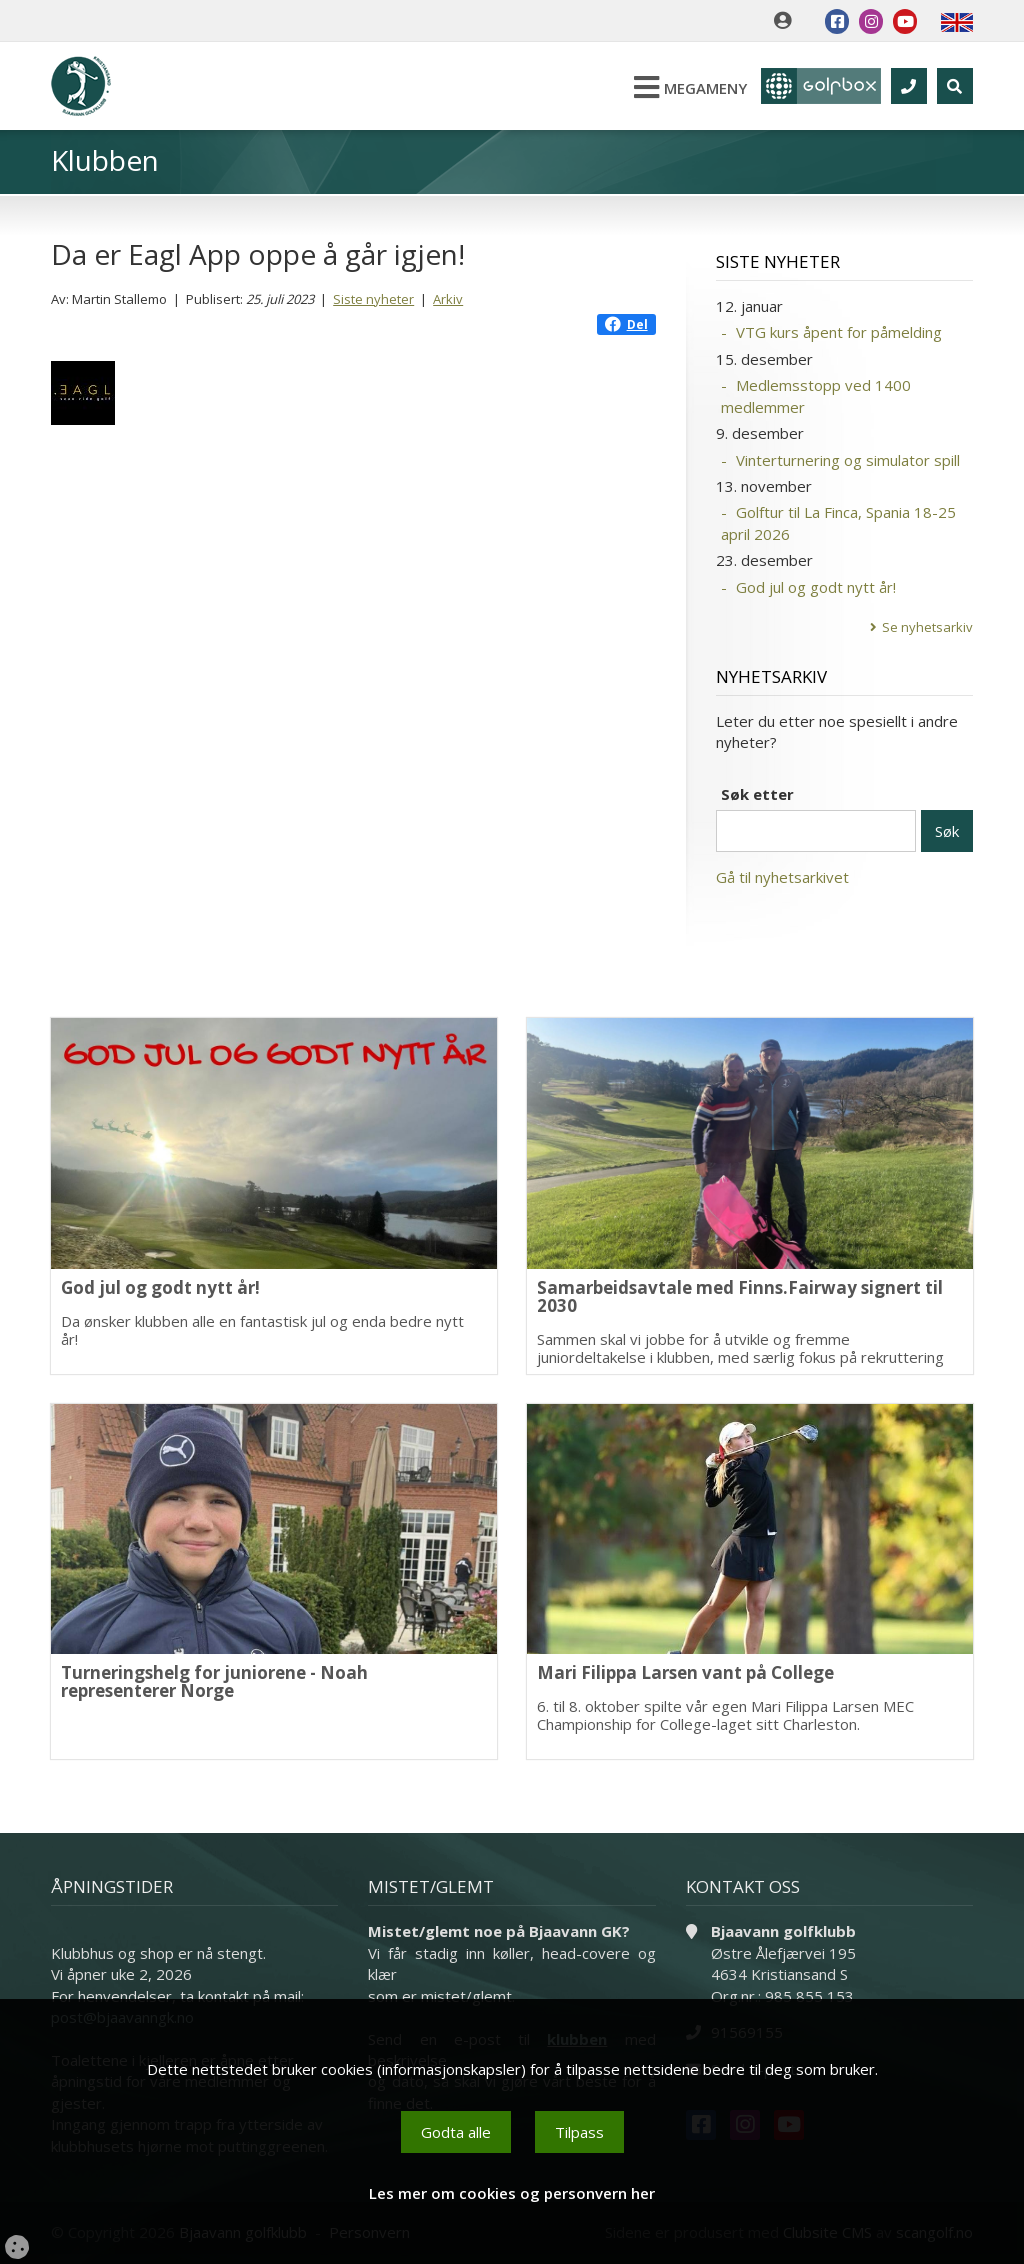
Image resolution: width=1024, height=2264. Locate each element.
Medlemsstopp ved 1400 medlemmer (816, 395)
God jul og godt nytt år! (816, 587)
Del (626, 324)
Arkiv (448, 299)
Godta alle (456, 2132)
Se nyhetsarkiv (927, 627)
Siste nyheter (373, 299)
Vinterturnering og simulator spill (848, 460)
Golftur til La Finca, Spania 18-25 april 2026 (838, 522)
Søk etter (757, 794)
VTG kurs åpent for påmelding (839, 332)
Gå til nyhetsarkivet (782, 877)
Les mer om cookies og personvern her (512, 2193)
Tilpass (579, 2132)
